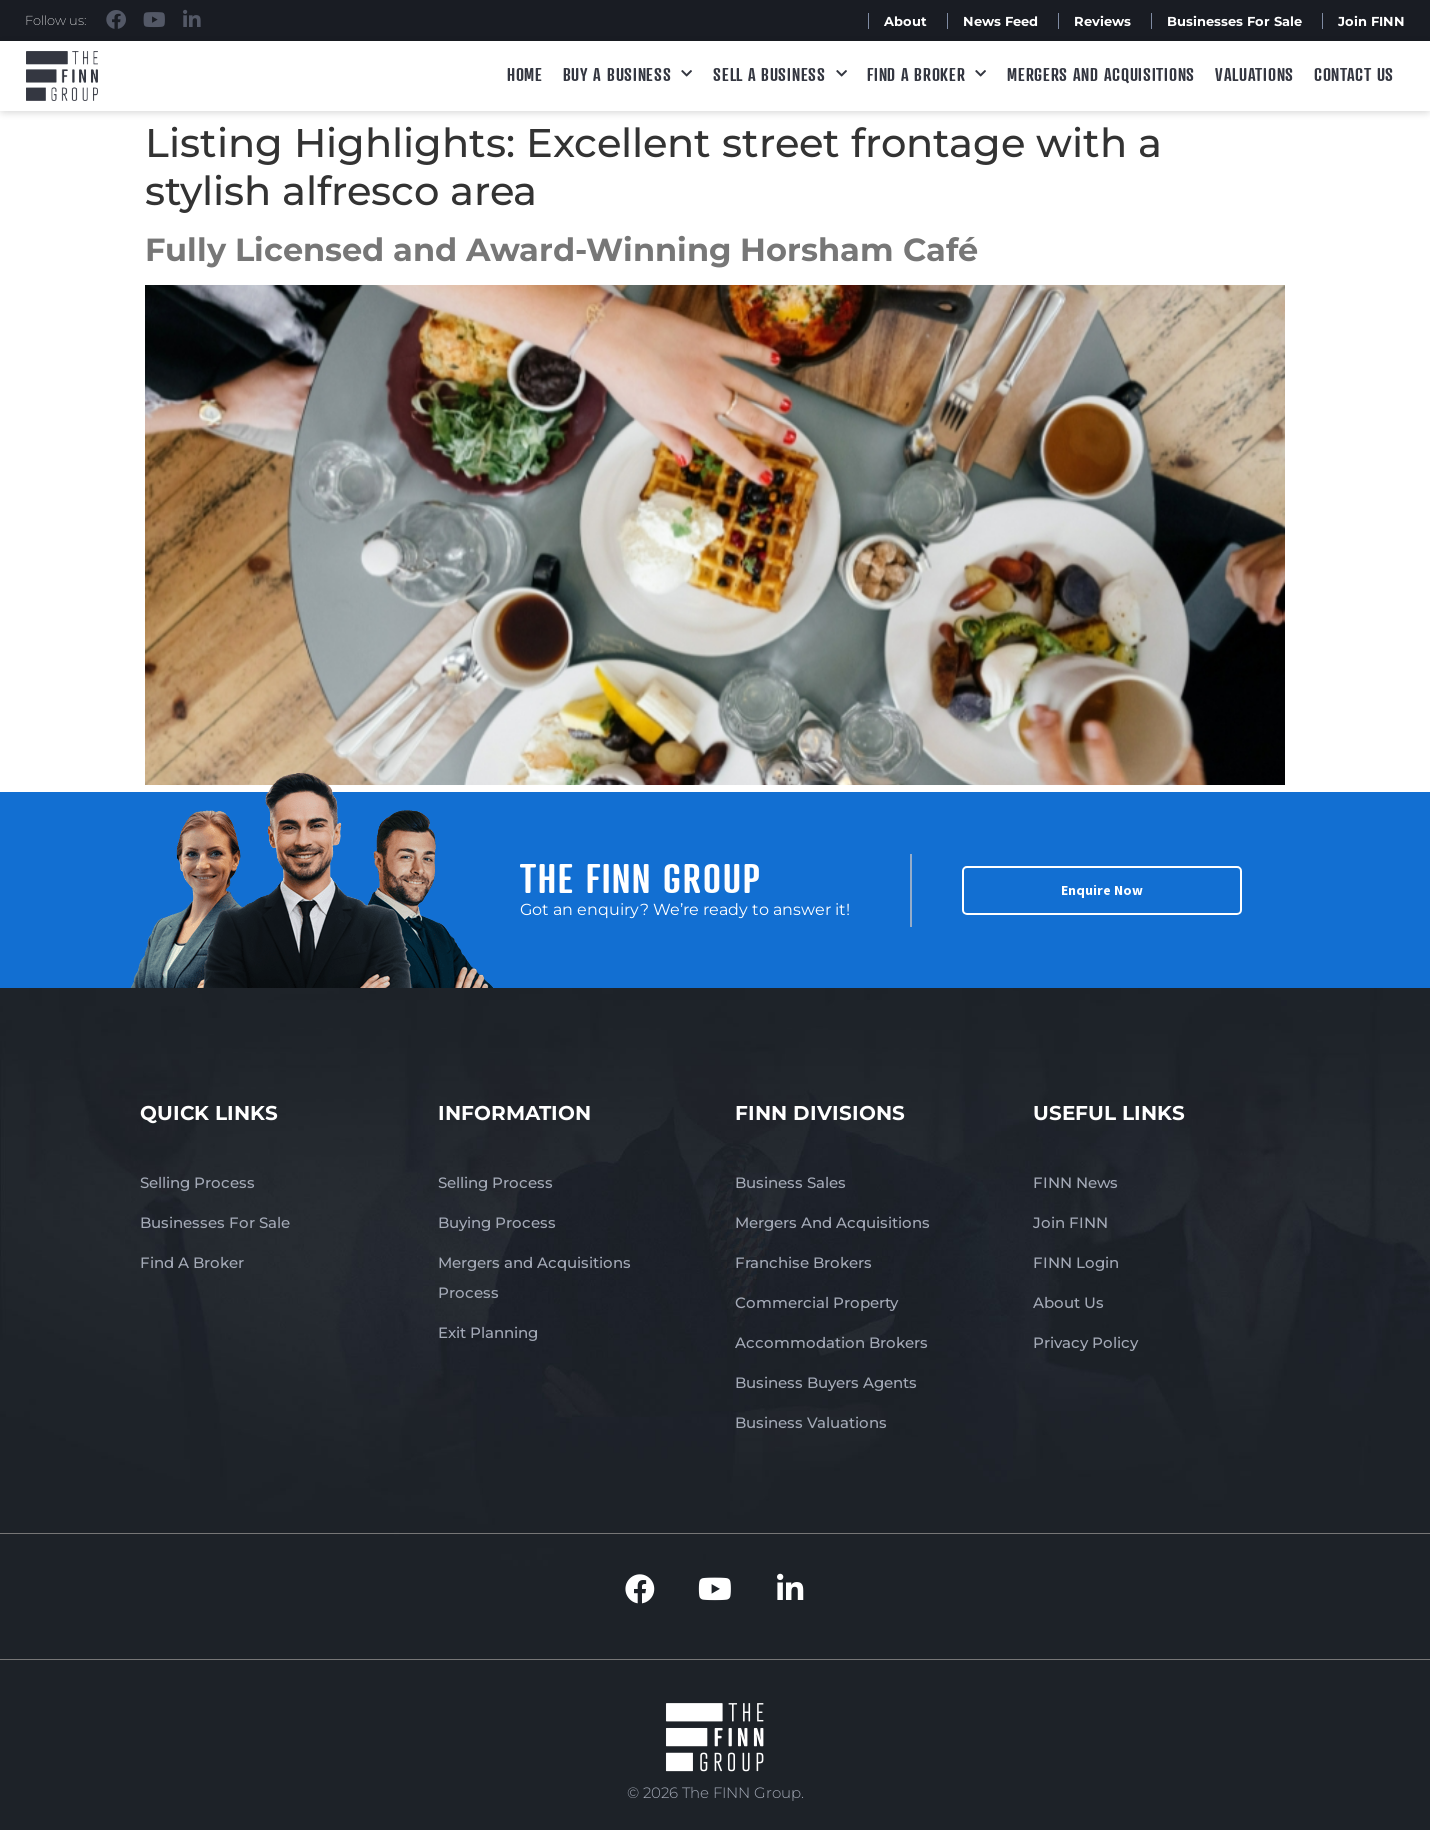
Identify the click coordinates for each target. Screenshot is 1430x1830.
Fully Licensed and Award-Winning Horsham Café (561, 249)
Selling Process (197, 1182)
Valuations (1254, 74)
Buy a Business (628, 74)
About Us (1068, 1302)
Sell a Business (780, 74)
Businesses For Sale (1234, 21)
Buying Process (497, 1222)
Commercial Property (816, 1302)
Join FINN (1371, 21)
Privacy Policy (1085, 1342)
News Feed (1000, 21)
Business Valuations (811, 1422)
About (905, 21)
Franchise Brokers (803, 1262)
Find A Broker (927, 74)
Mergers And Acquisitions (832, 1222)
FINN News (1075, 1182)
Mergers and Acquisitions (1101, 74)
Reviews (1102, 21)
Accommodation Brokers (831, 1342)
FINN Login (1076, 1262)
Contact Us (1354, 74)
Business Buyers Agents (826, 1382)
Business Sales (790, 1182)
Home (525, 74)
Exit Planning (488, 1332)
